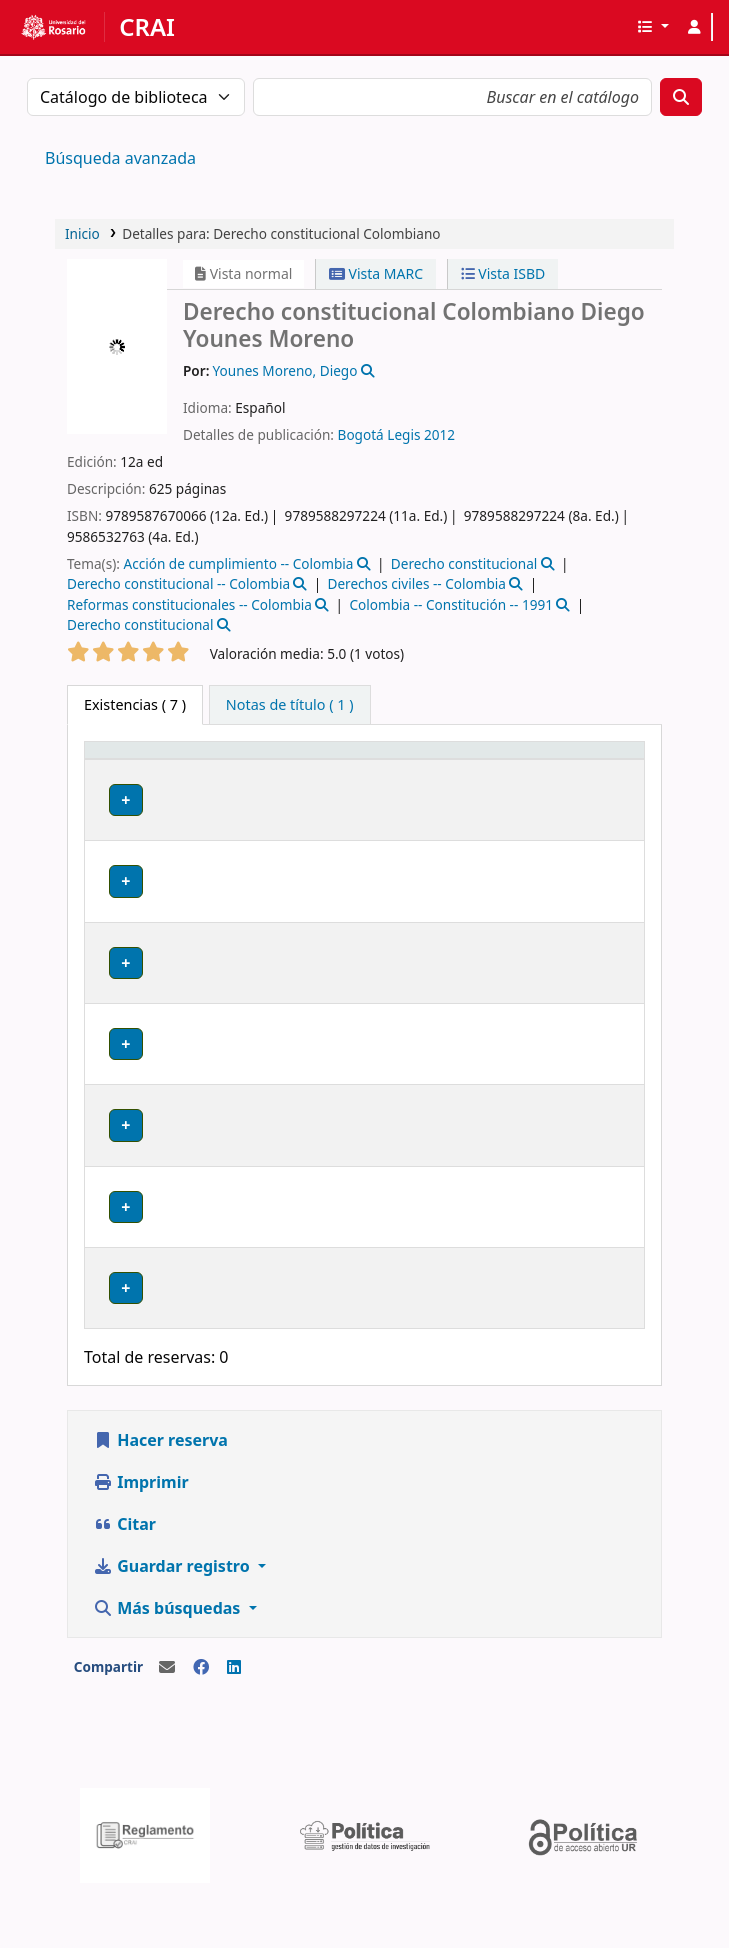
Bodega (215, 835)
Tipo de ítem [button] (109, 779)
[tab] (290, 705)
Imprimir (141, 1541)
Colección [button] (336, 798)
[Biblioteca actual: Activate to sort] (232, 778)
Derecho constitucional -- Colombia (178, 583)
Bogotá (361, 434)
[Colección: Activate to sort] (350, 778)
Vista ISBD (503, 273)
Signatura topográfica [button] (455, 788)
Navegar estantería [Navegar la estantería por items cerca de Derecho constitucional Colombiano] (483, 855)
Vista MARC (376, 273)
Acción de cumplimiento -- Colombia (238, 563)
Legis (403, 434)
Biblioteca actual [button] (215, 788)
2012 (439, 434)
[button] (652, 27)
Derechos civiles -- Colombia (416, 583)
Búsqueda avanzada (120, 158)
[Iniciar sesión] (694, 27)
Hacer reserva (160, 1499)
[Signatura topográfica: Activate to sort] (484, 778)
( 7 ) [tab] (135, 704)
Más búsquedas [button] (169, 1667)
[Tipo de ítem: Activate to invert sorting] (128, 778)
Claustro (217, 916)
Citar (124, 1583)
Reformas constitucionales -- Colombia (189, 604)
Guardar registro (173, 1625)
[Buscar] (681, 97)
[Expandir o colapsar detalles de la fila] (603, 858)
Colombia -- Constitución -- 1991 (451, 604)
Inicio (82, 233)
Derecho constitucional (464, 563)
